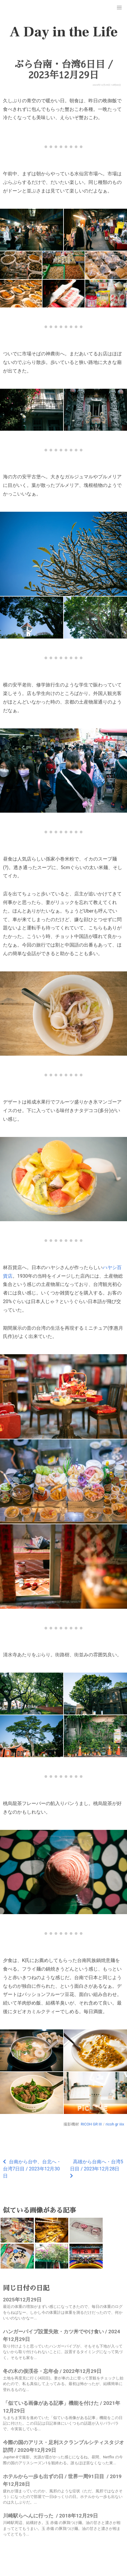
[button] (119, 7)
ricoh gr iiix (115, 2124)
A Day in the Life (63, 32)
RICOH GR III (91, 2124)
